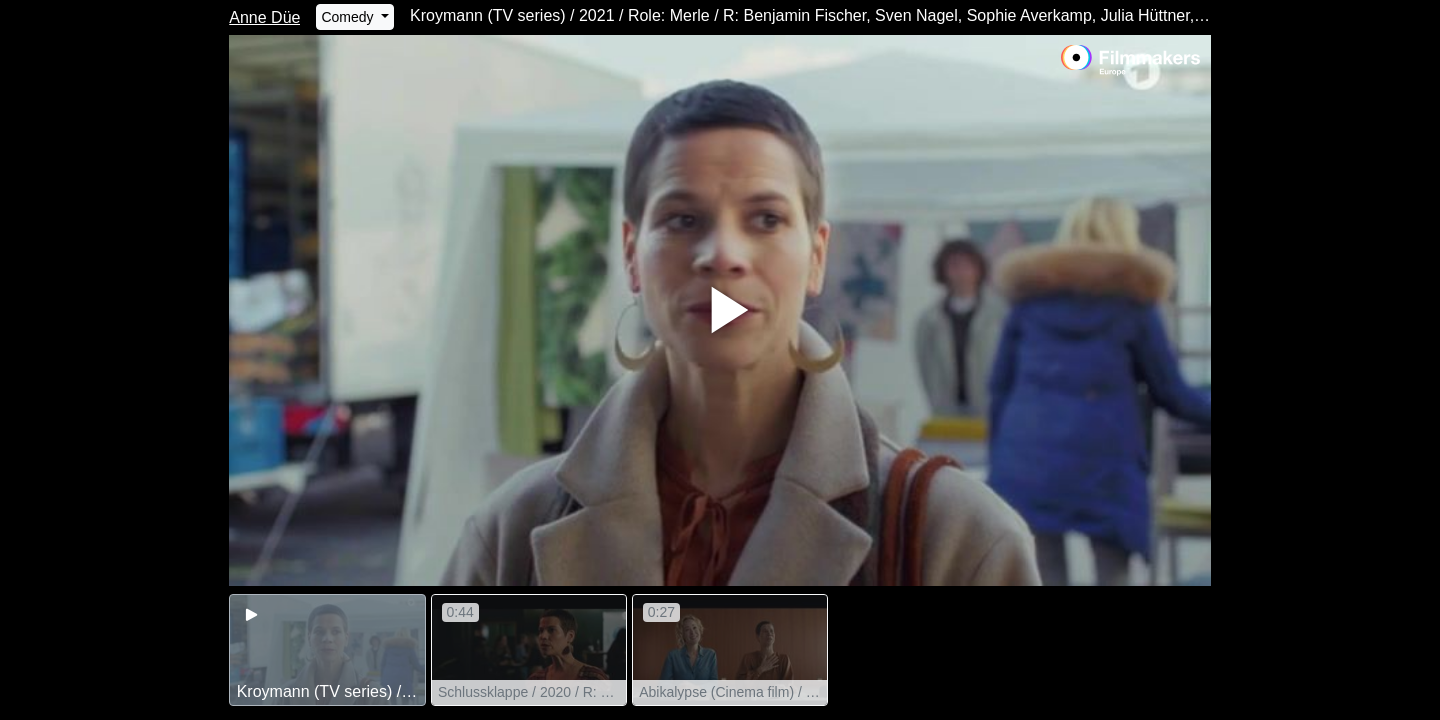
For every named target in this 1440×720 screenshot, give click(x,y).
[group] (327, 650)
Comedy (349, 17)
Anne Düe (264, 17)
